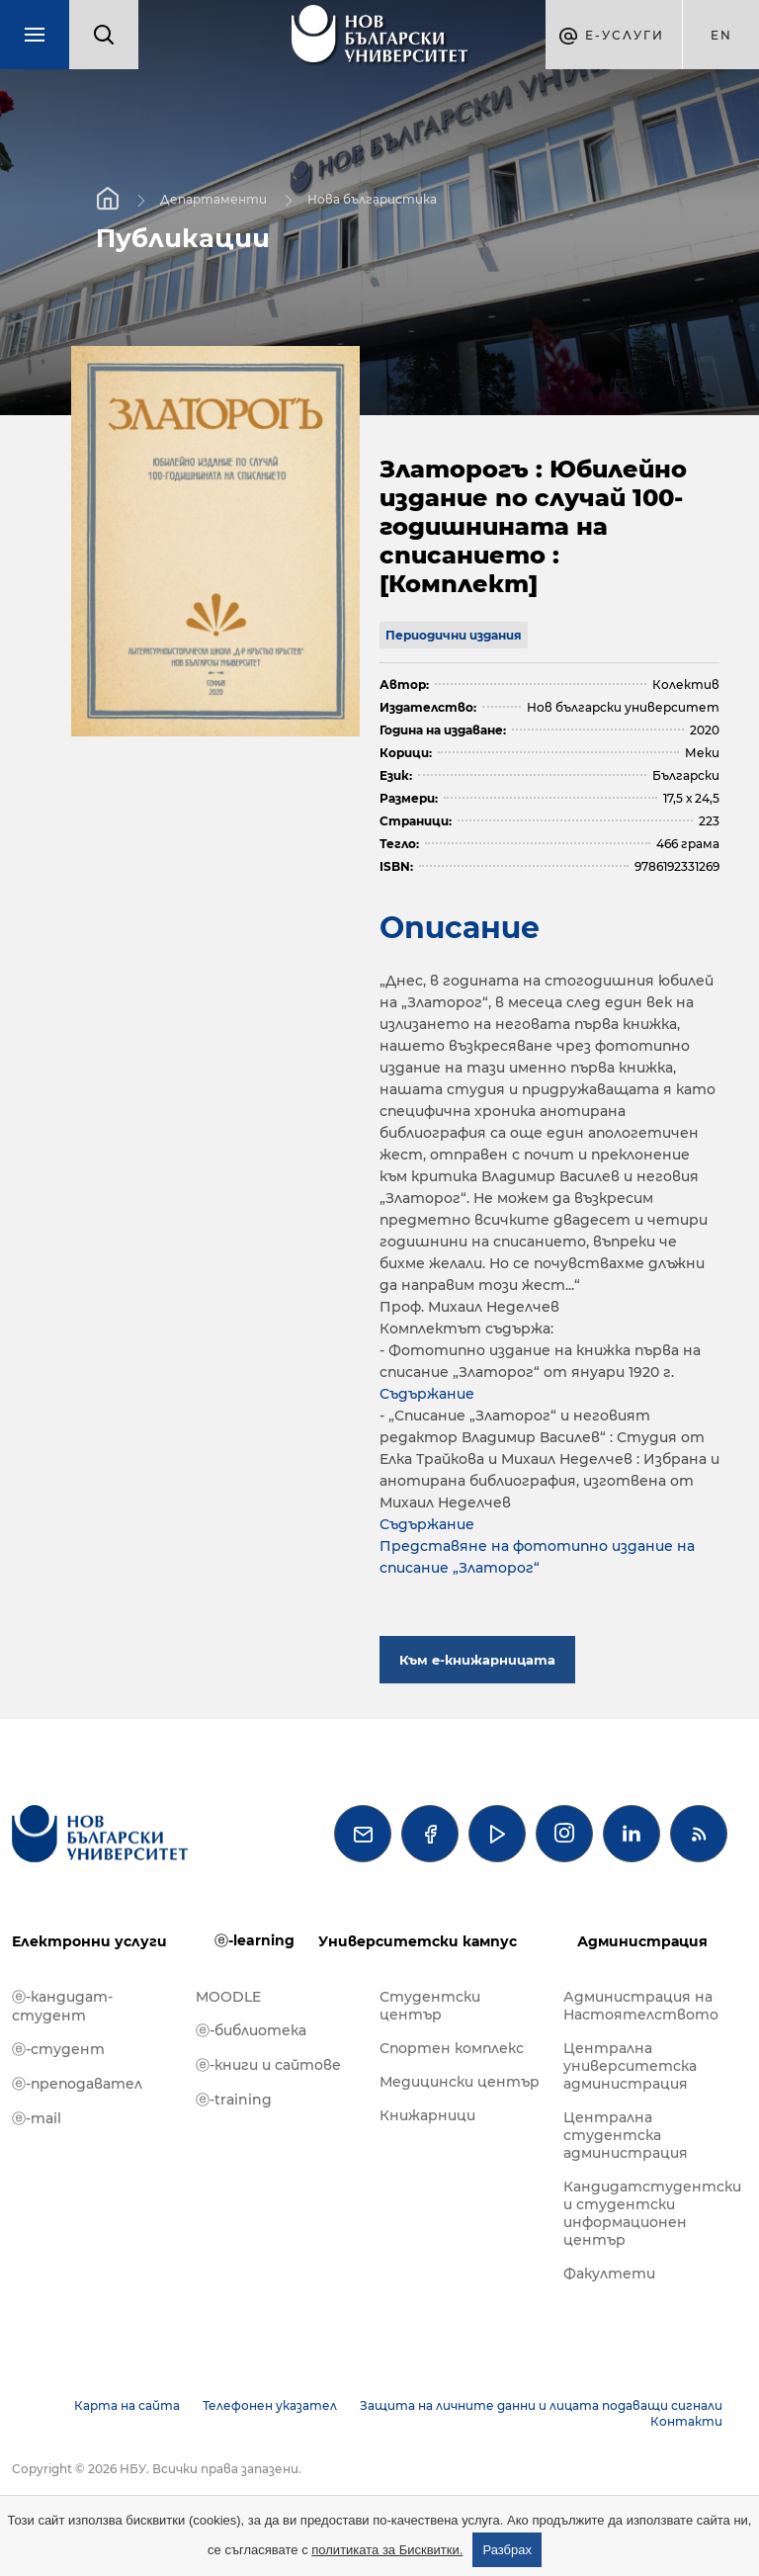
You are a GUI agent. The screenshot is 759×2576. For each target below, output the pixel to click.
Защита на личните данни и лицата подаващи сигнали (541, 2405)
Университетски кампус (417, 1941)
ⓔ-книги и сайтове (268, 2065)
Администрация (642, 1941)
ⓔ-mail (36, 2118)
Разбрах (507, 2549)
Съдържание (427, 1394)
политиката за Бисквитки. (387, 2549)
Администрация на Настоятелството (640, 2005)
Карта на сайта (127, 2405)
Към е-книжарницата (477, 1660)
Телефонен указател (270, 2405)
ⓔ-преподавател (77, 2084)
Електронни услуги (89, 1941)
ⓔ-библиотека (251, 2030)
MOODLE (228, 1997)
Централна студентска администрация (625, 2135)
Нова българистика (372, 199)
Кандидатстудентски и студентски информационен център (645, 2213)
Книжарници (427, 2115)
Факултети (609, 2273)
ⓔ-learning (254, 1940)
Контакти (686, 2421)
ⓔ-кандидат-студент (62, 2006)
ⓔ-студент (58, 2049)
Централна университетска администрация (630, 2066)
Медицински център (460, 2082)
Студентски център (430, 2005)
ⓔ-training (234, 2099)
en (721, 35)
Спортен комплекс (452, 2048)
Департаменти (213, 199)
